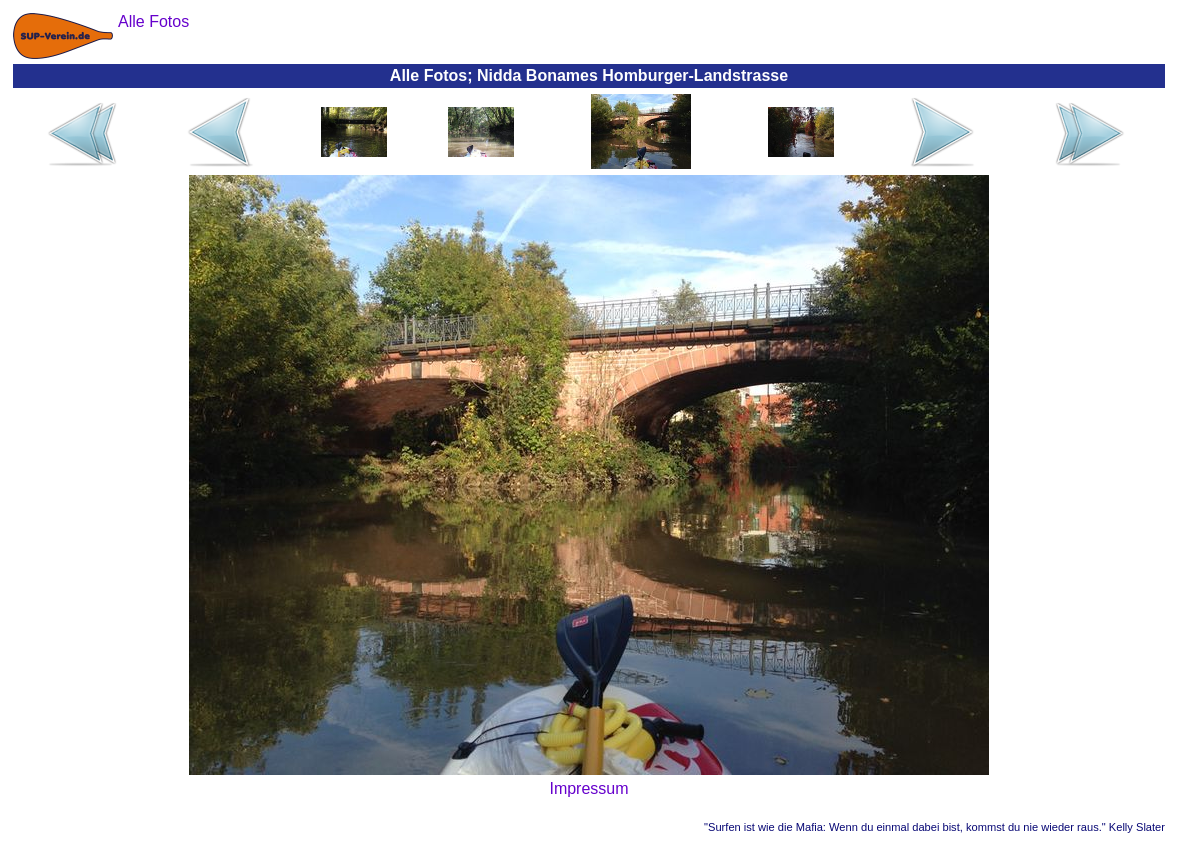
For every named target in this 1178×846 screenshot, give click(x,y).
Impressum (588, 788)
